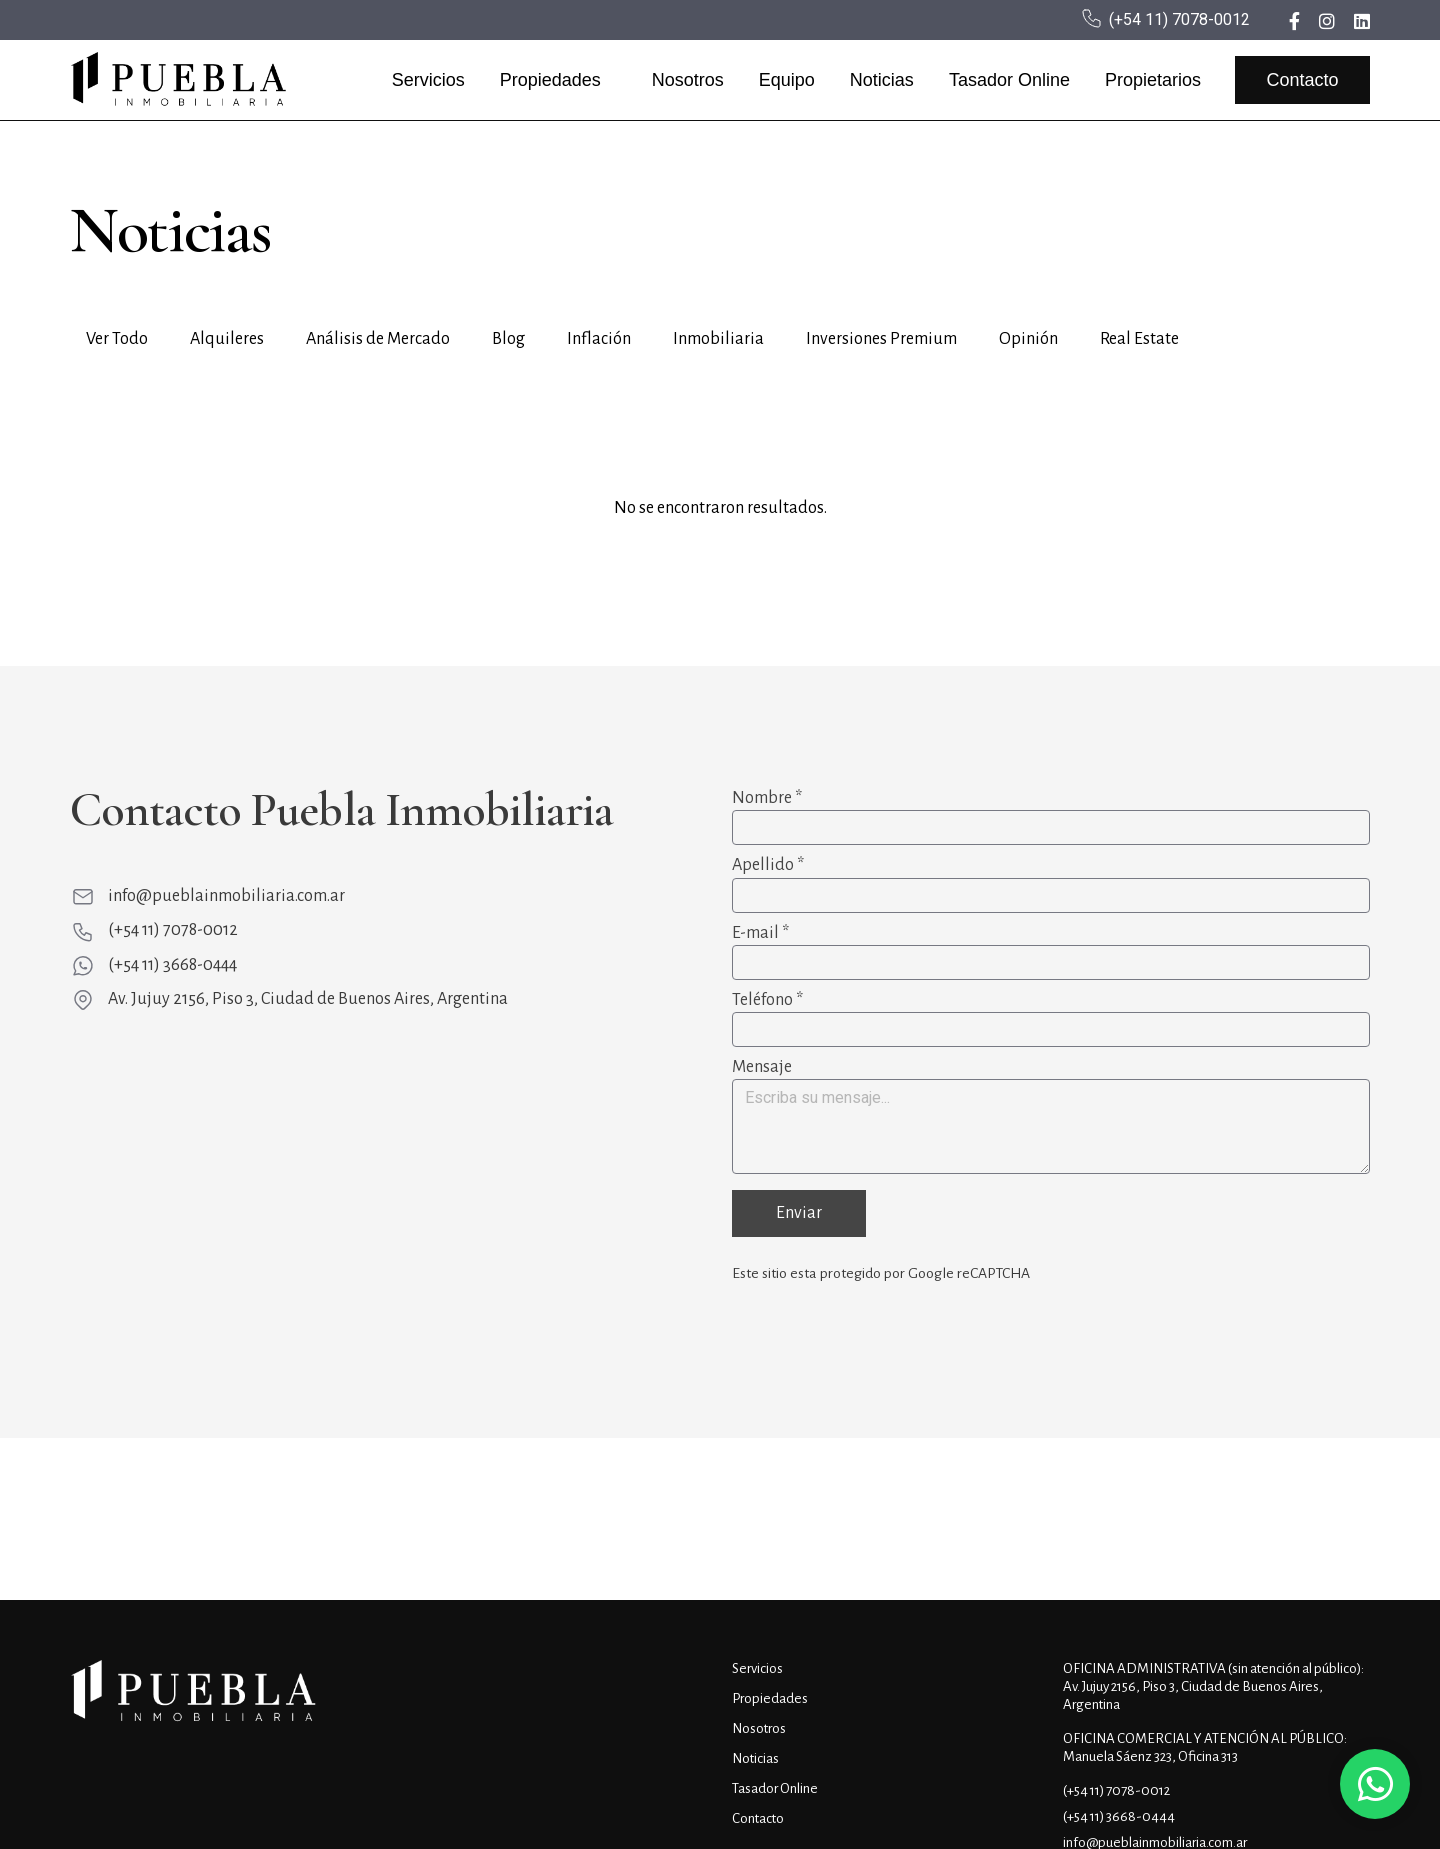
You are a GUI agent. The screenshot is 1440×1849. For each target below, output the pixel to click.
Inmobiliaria (718, 339)
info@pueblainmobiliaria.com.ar (226, 896)
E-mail (760, 933)
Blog (508, 339)
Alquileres (227, 339)
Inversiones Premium (881, 339)
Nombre (767, 798)
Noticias (882, 80)
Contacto (1302, 80)
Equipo (787, 80)
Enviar (799, 1213)
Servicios (428, 80)
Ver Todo (117, 339)
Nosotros (688, 80)
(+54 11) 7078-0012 (1179, 19)
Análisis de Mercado (378, 339)
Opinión (1028, 339)
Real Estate (1139, 339)
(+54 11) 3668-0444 (172, 965)
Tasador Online (1009, 80)
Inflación (599, 339)
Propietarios (1153, 80)
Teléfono (767, 1000)
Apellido (768, 865)
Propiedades (550, 80)
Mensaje (762, 1067)
